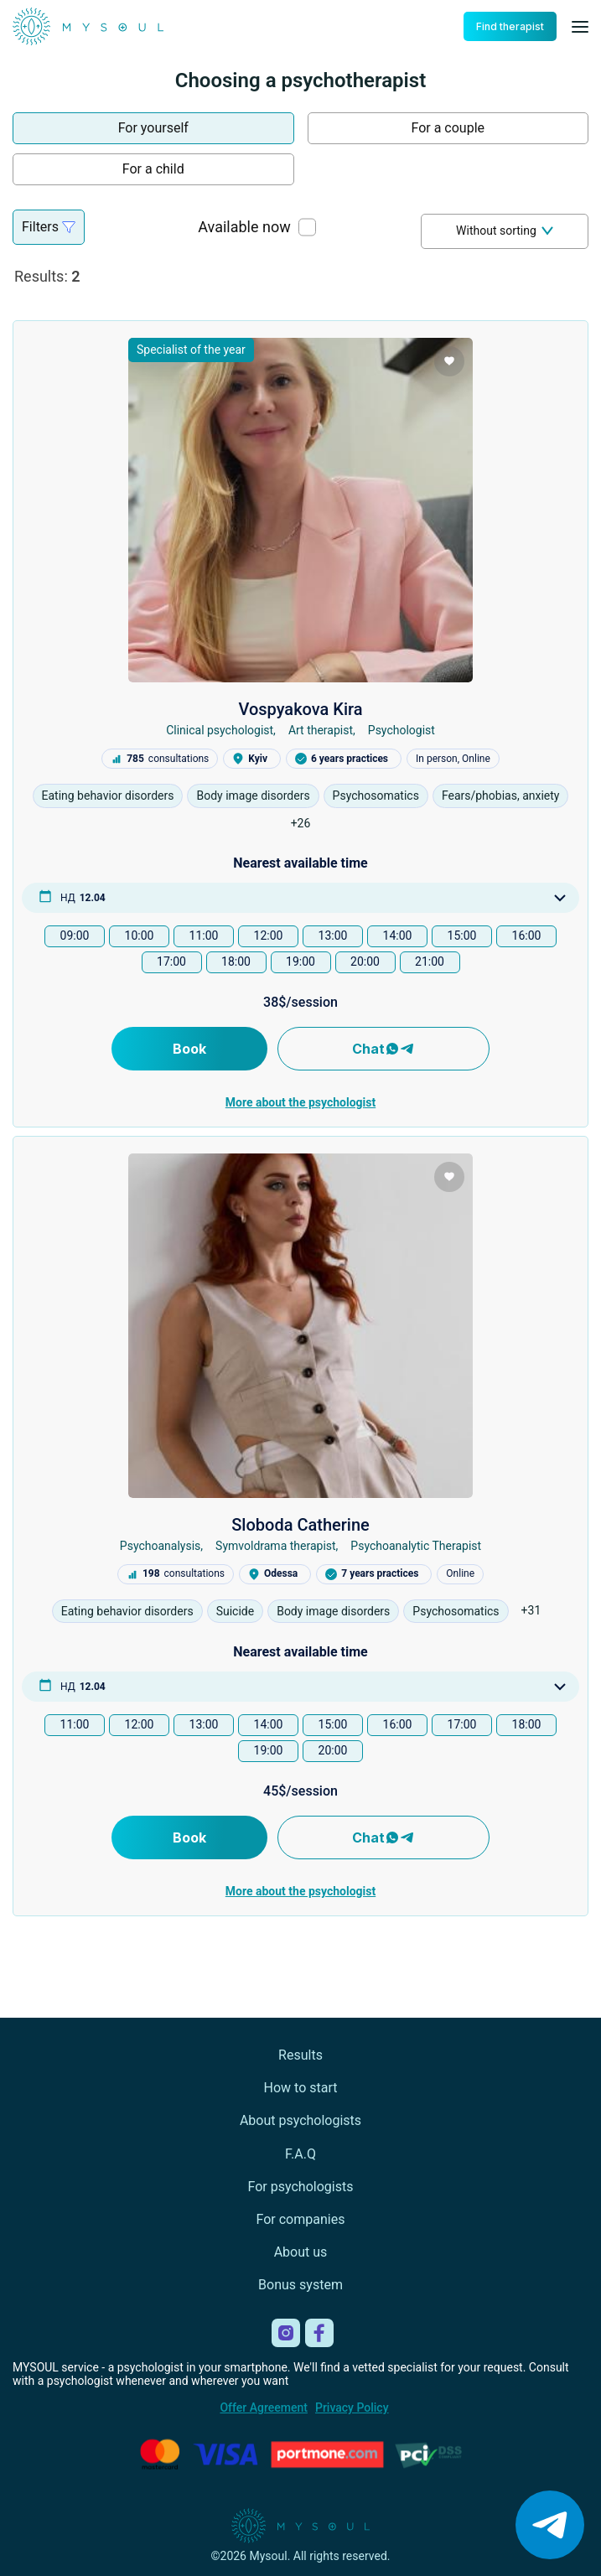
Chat (383, 1048)
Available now (244, 227)
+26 (301, 823)
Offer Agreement (263, 2407)
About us (301, 2252)
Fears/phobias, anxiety (501, 795)
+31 (531, 1610)
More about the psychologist (300, 1102)
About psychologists (300, 2120)
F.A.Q (300, 2154)
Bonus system (300, 2285)
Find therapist (510, 26)
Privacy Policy (352, 2407)
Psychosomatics (376, 795)
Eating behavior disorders (108, 795)
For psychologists (301, 2187)
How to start (301, 2088)
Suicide (235, 1611)
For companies (300, 2219)
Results (300, 2055)
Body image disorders (252, 795)
